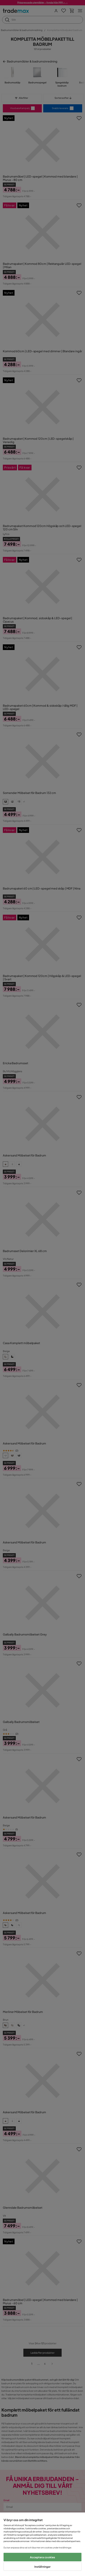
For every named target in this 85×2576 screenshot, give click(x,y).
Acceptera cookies (42, 2557)
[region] (42, 2544)
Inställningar (42, 2566)
